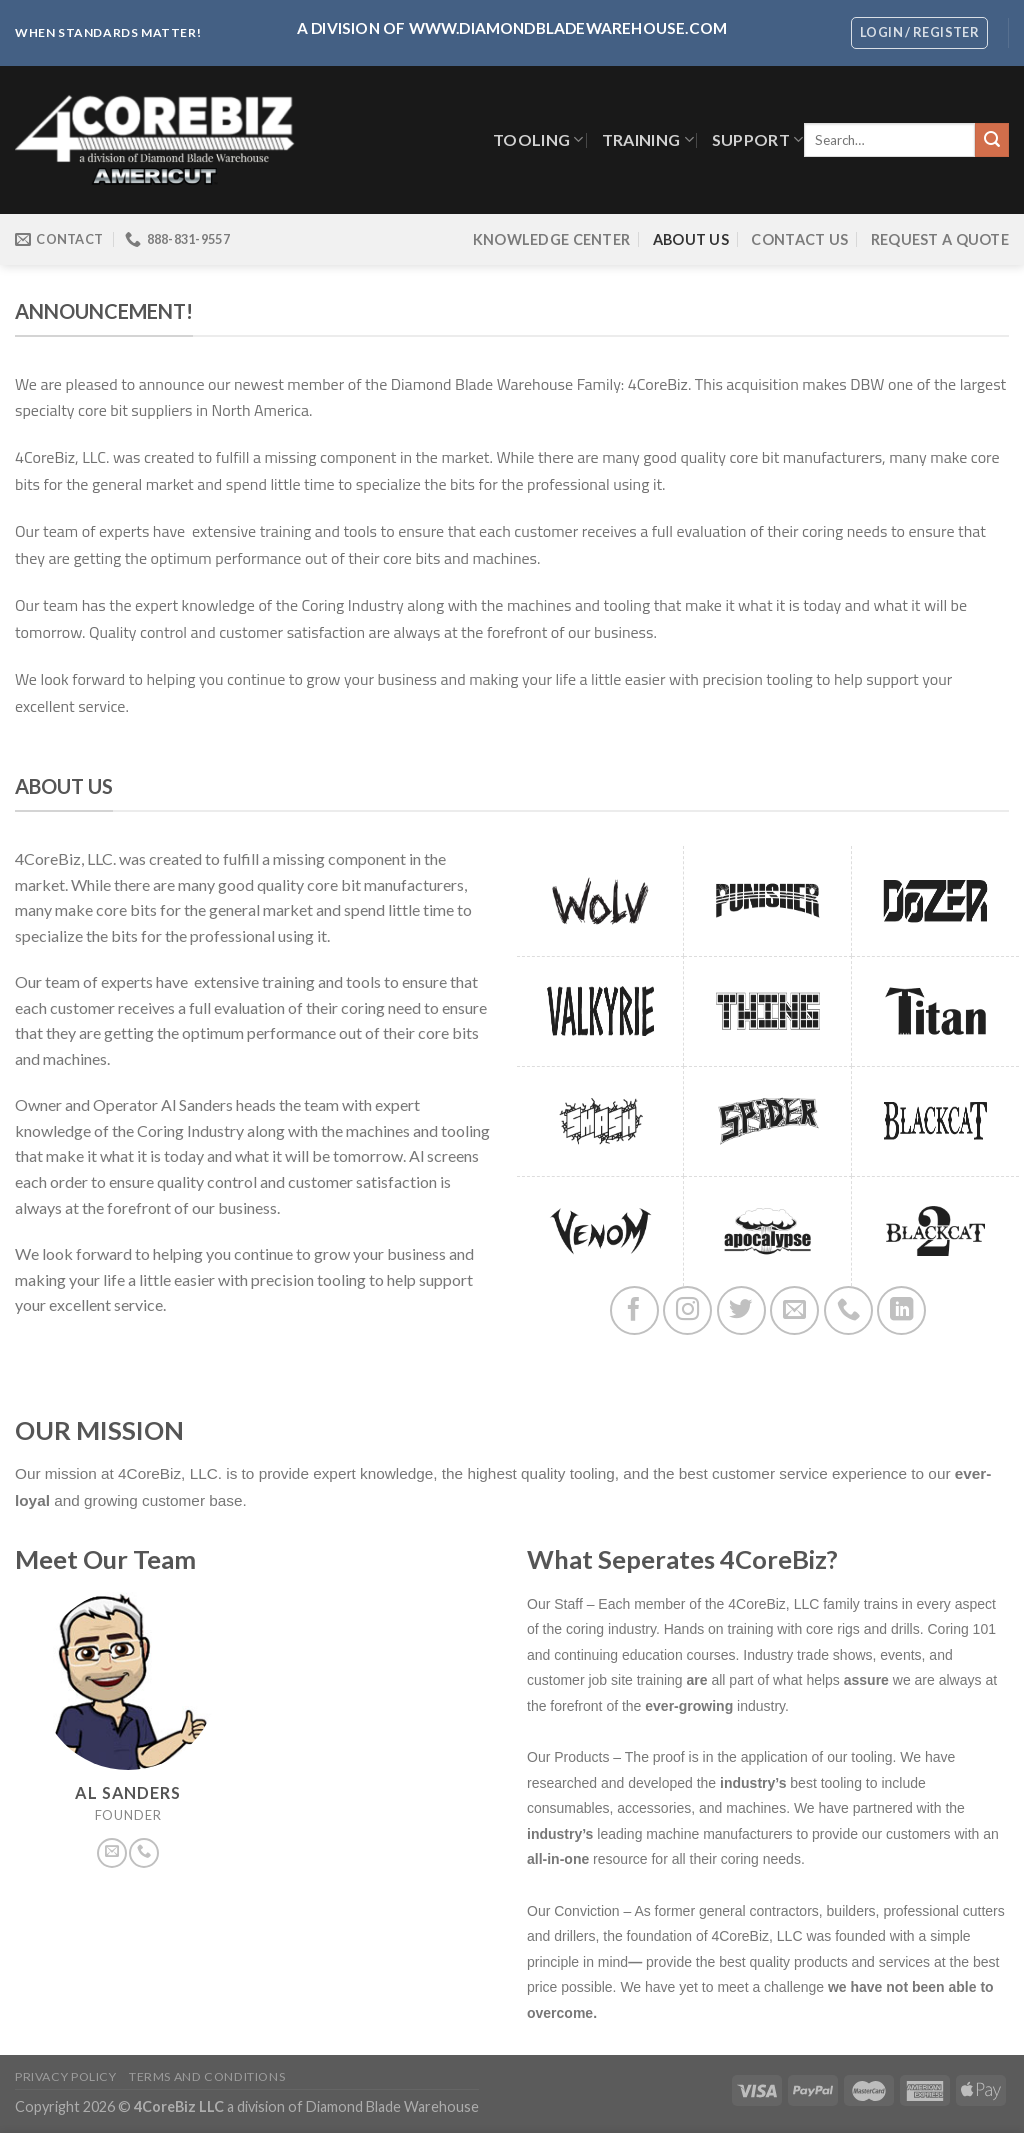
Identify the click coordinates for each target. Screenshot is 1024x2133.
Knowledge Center (552, 239)
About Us (691, 239)
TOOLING (538, 139)
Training (648, 139)
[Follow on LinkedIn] (901, 1310)
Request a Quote (940, 239)
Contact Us (799, 239)
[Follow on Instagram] (687, 1310)
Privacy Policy (66, 2076)
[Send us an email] (794, 1310)
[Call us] (848, 1310)
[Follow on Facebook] (634, 1310)
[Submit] (992, 140)
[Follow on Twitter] (741, 1310)
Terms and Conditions (207, 2076)
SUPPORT (758, 139)
